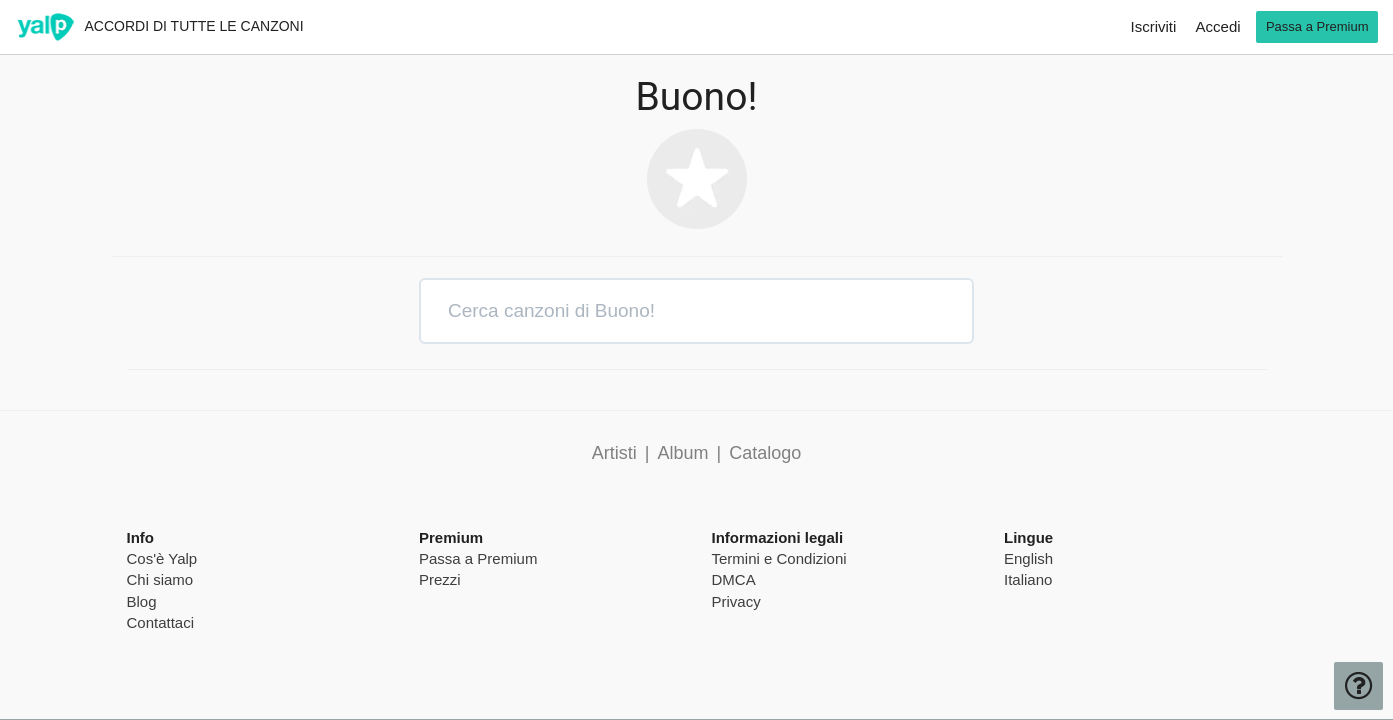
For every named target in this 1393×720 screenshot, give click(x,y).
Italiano (1028, 579)
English (1028, 558)
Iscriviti (1154, 26)
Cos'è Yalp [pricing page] (162, 558)
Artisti (614, 453)
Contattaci (161, 622)
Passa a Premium (478, 558)
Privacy (736, 601)
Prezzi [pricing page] (440, 579)
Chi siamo (160, 579)
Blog (142, 601)
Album (682, 453)
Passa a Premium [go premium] (1317, 26)
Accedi (1218, 26)
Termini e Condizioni (779, 558)
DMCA (734, 579)
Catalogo (765, 453)
